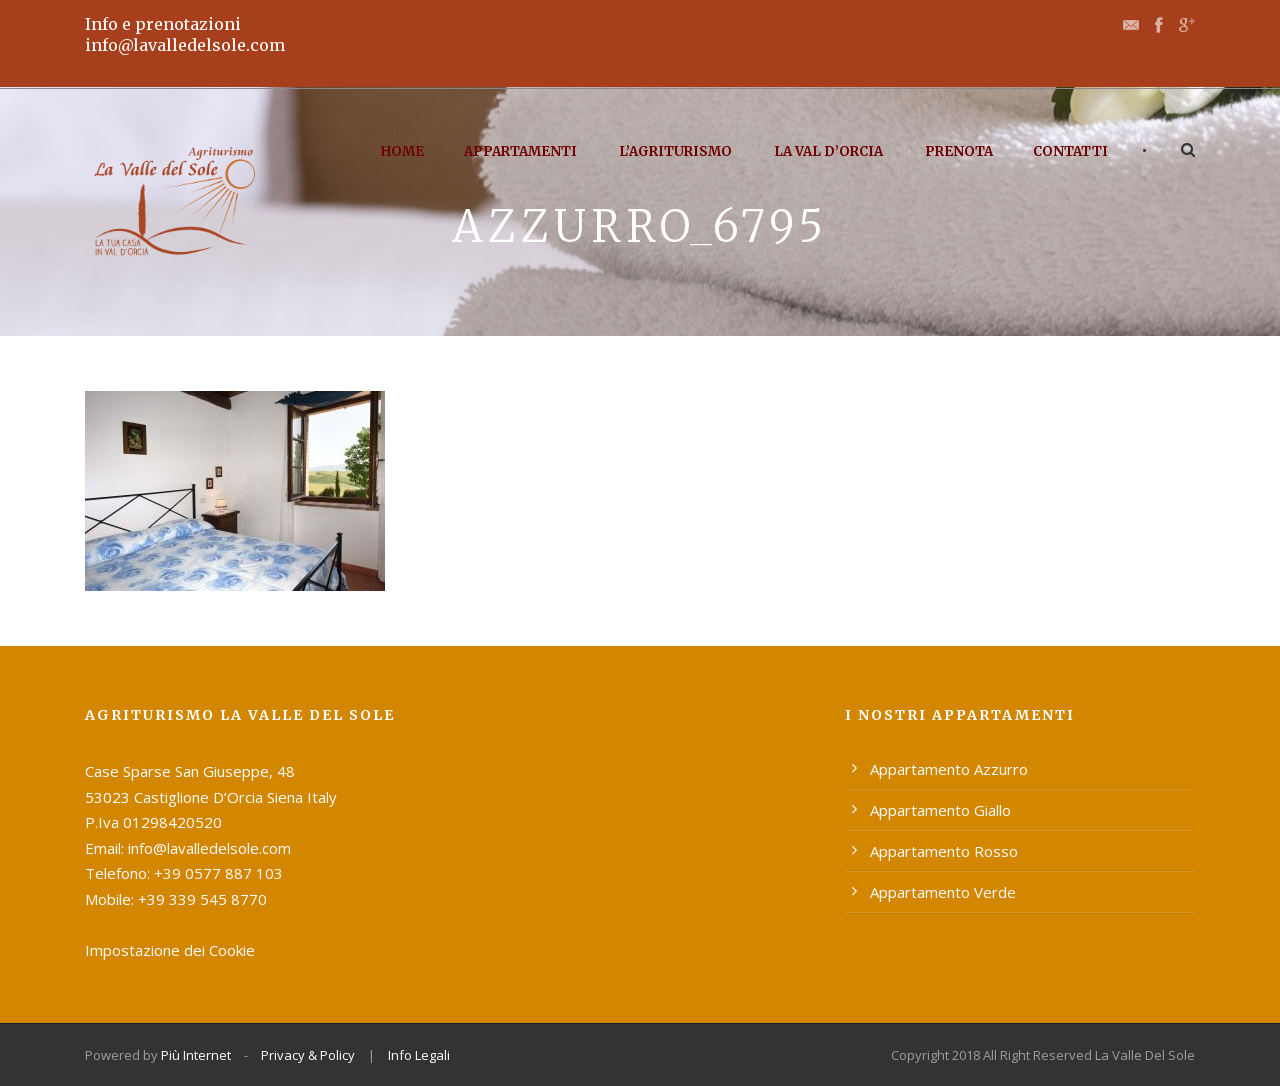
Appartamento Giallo (940, 810)
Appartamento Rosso (944, 851)
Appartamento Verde (943, 892)
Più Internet (196, 1055)
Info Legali (419, 1055)
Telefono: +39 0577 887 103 (184, 873)
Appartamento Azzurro (949, 769)
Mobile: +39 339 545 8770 (176, 899)
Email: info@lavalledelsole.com (188, 848)
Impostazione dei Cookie (170, 950)
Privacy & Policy (308, 1055)
